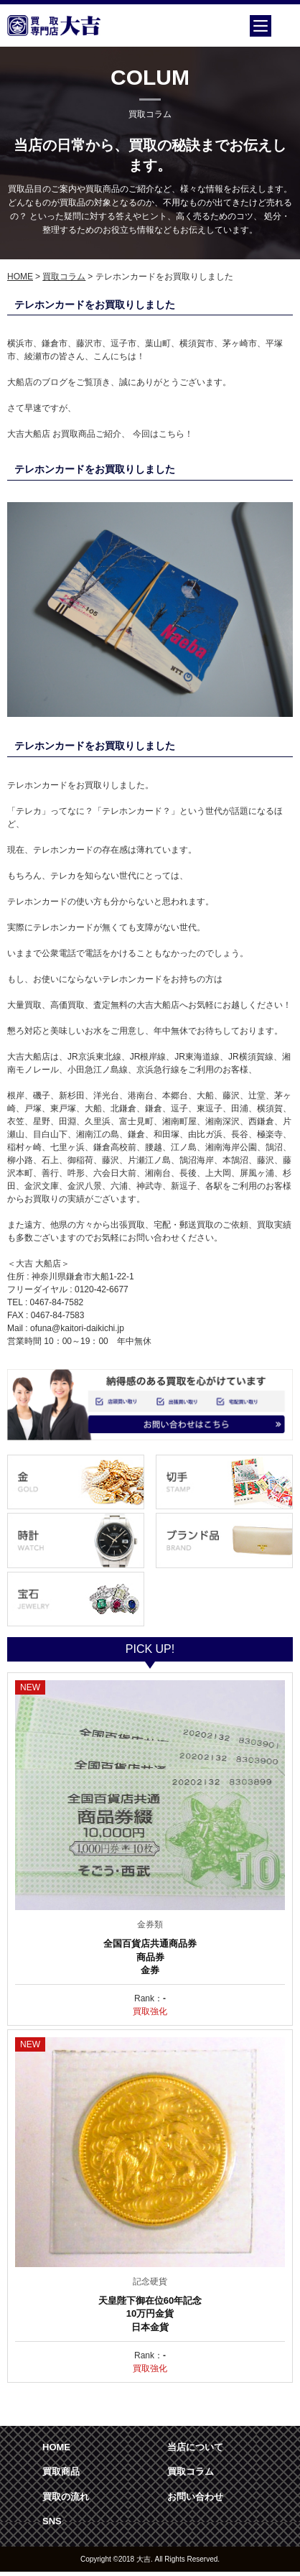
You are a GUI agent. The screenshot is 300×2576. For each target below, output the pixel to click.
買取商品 (61, 2471)
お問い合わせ (195, 2496)
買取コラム (63, 277)
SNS (52, 2521)
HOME (20, 277)
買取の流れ (65, 2496)
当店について (195, 2447)
